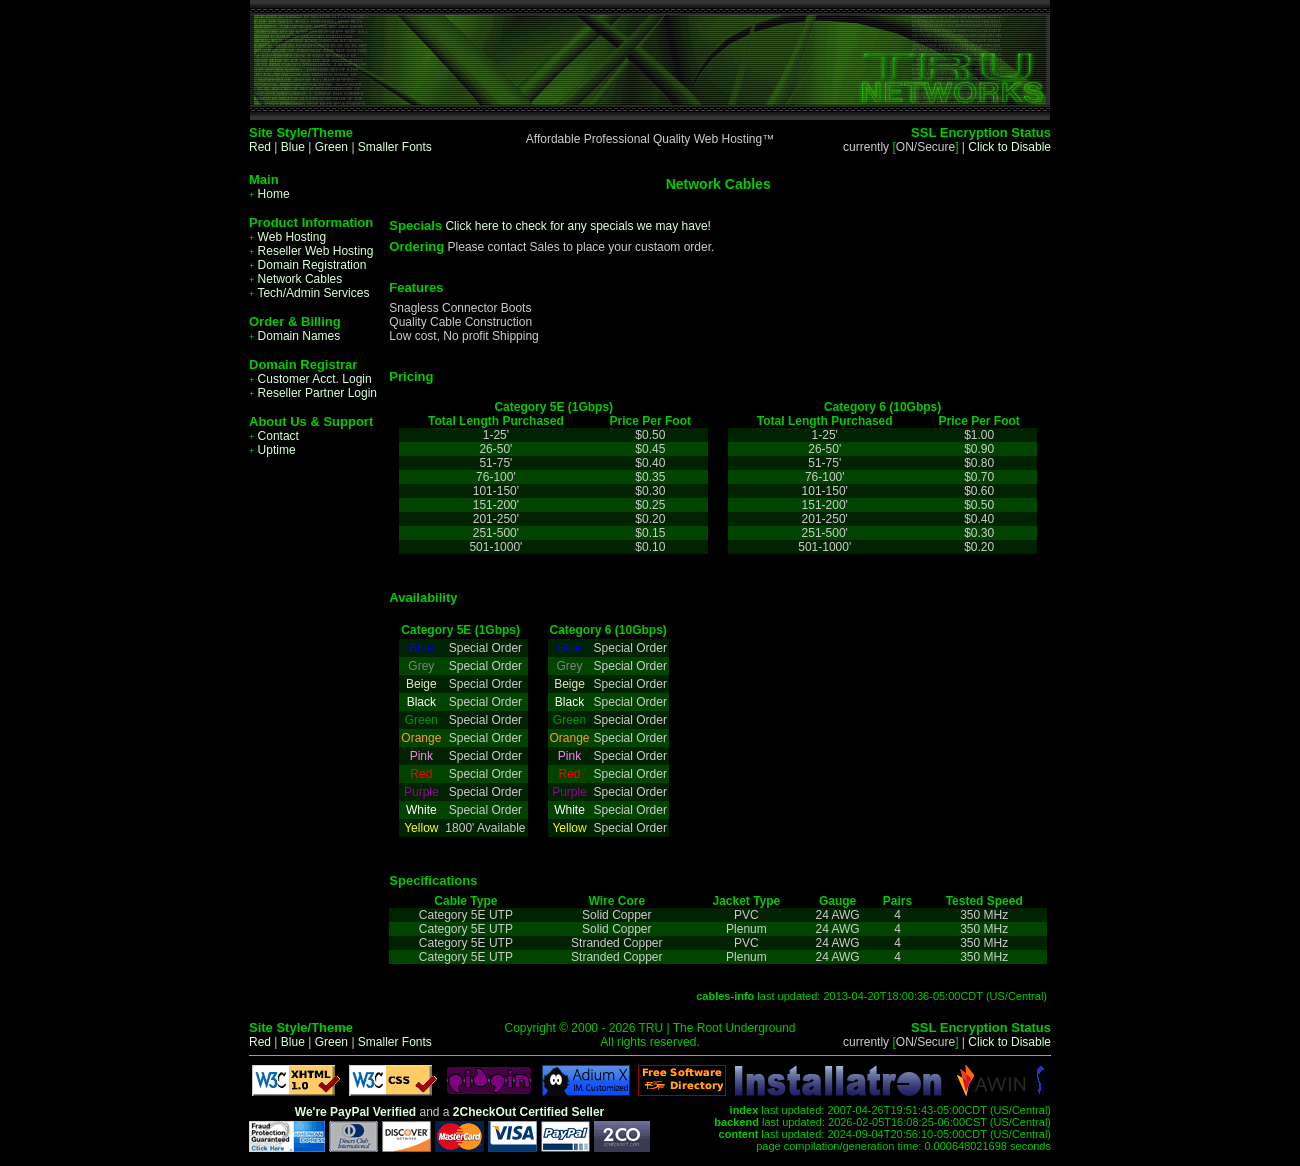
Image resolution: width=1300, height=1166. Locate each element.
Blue (293, 147)
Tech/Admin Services (309, 293)
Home (269, 194)
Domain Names (294, 336)
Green (331, 147)
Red (260, 147)
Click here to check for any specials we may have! (577, 226)
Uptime (272, 450)
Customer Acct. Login (310, 379)
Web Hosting (287, 237)
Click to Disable (1009, 147)
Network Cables (295, 279)
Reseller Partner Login (313, 393)
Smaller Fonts (395, 147)
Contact (274, 436)
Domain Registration (307, 265)
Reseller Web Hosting (311, 251)
